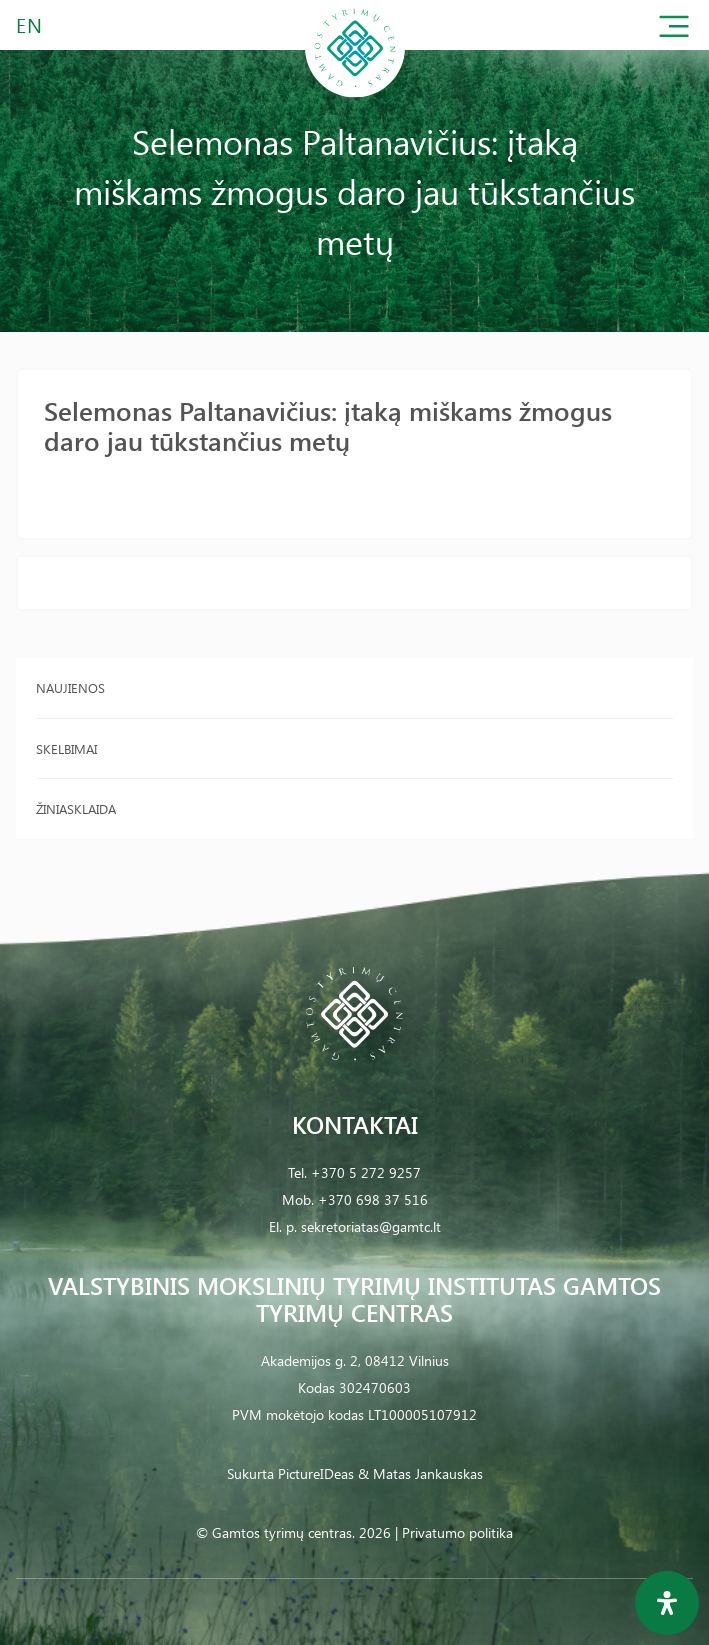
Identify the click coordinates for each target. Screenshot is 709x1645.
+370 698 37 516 (373, 1199)
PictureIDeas (316, 1473)
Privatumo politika (457, 1532)
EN (30, 24)
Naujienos (70, 687)
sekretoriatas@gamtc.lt (371, 1226)
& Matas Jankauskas (420, 1473)
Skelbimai (66, 748)
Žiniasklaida (76, 808)
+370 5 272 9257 (366, 1172)
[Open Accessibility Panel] (667, 1603)
